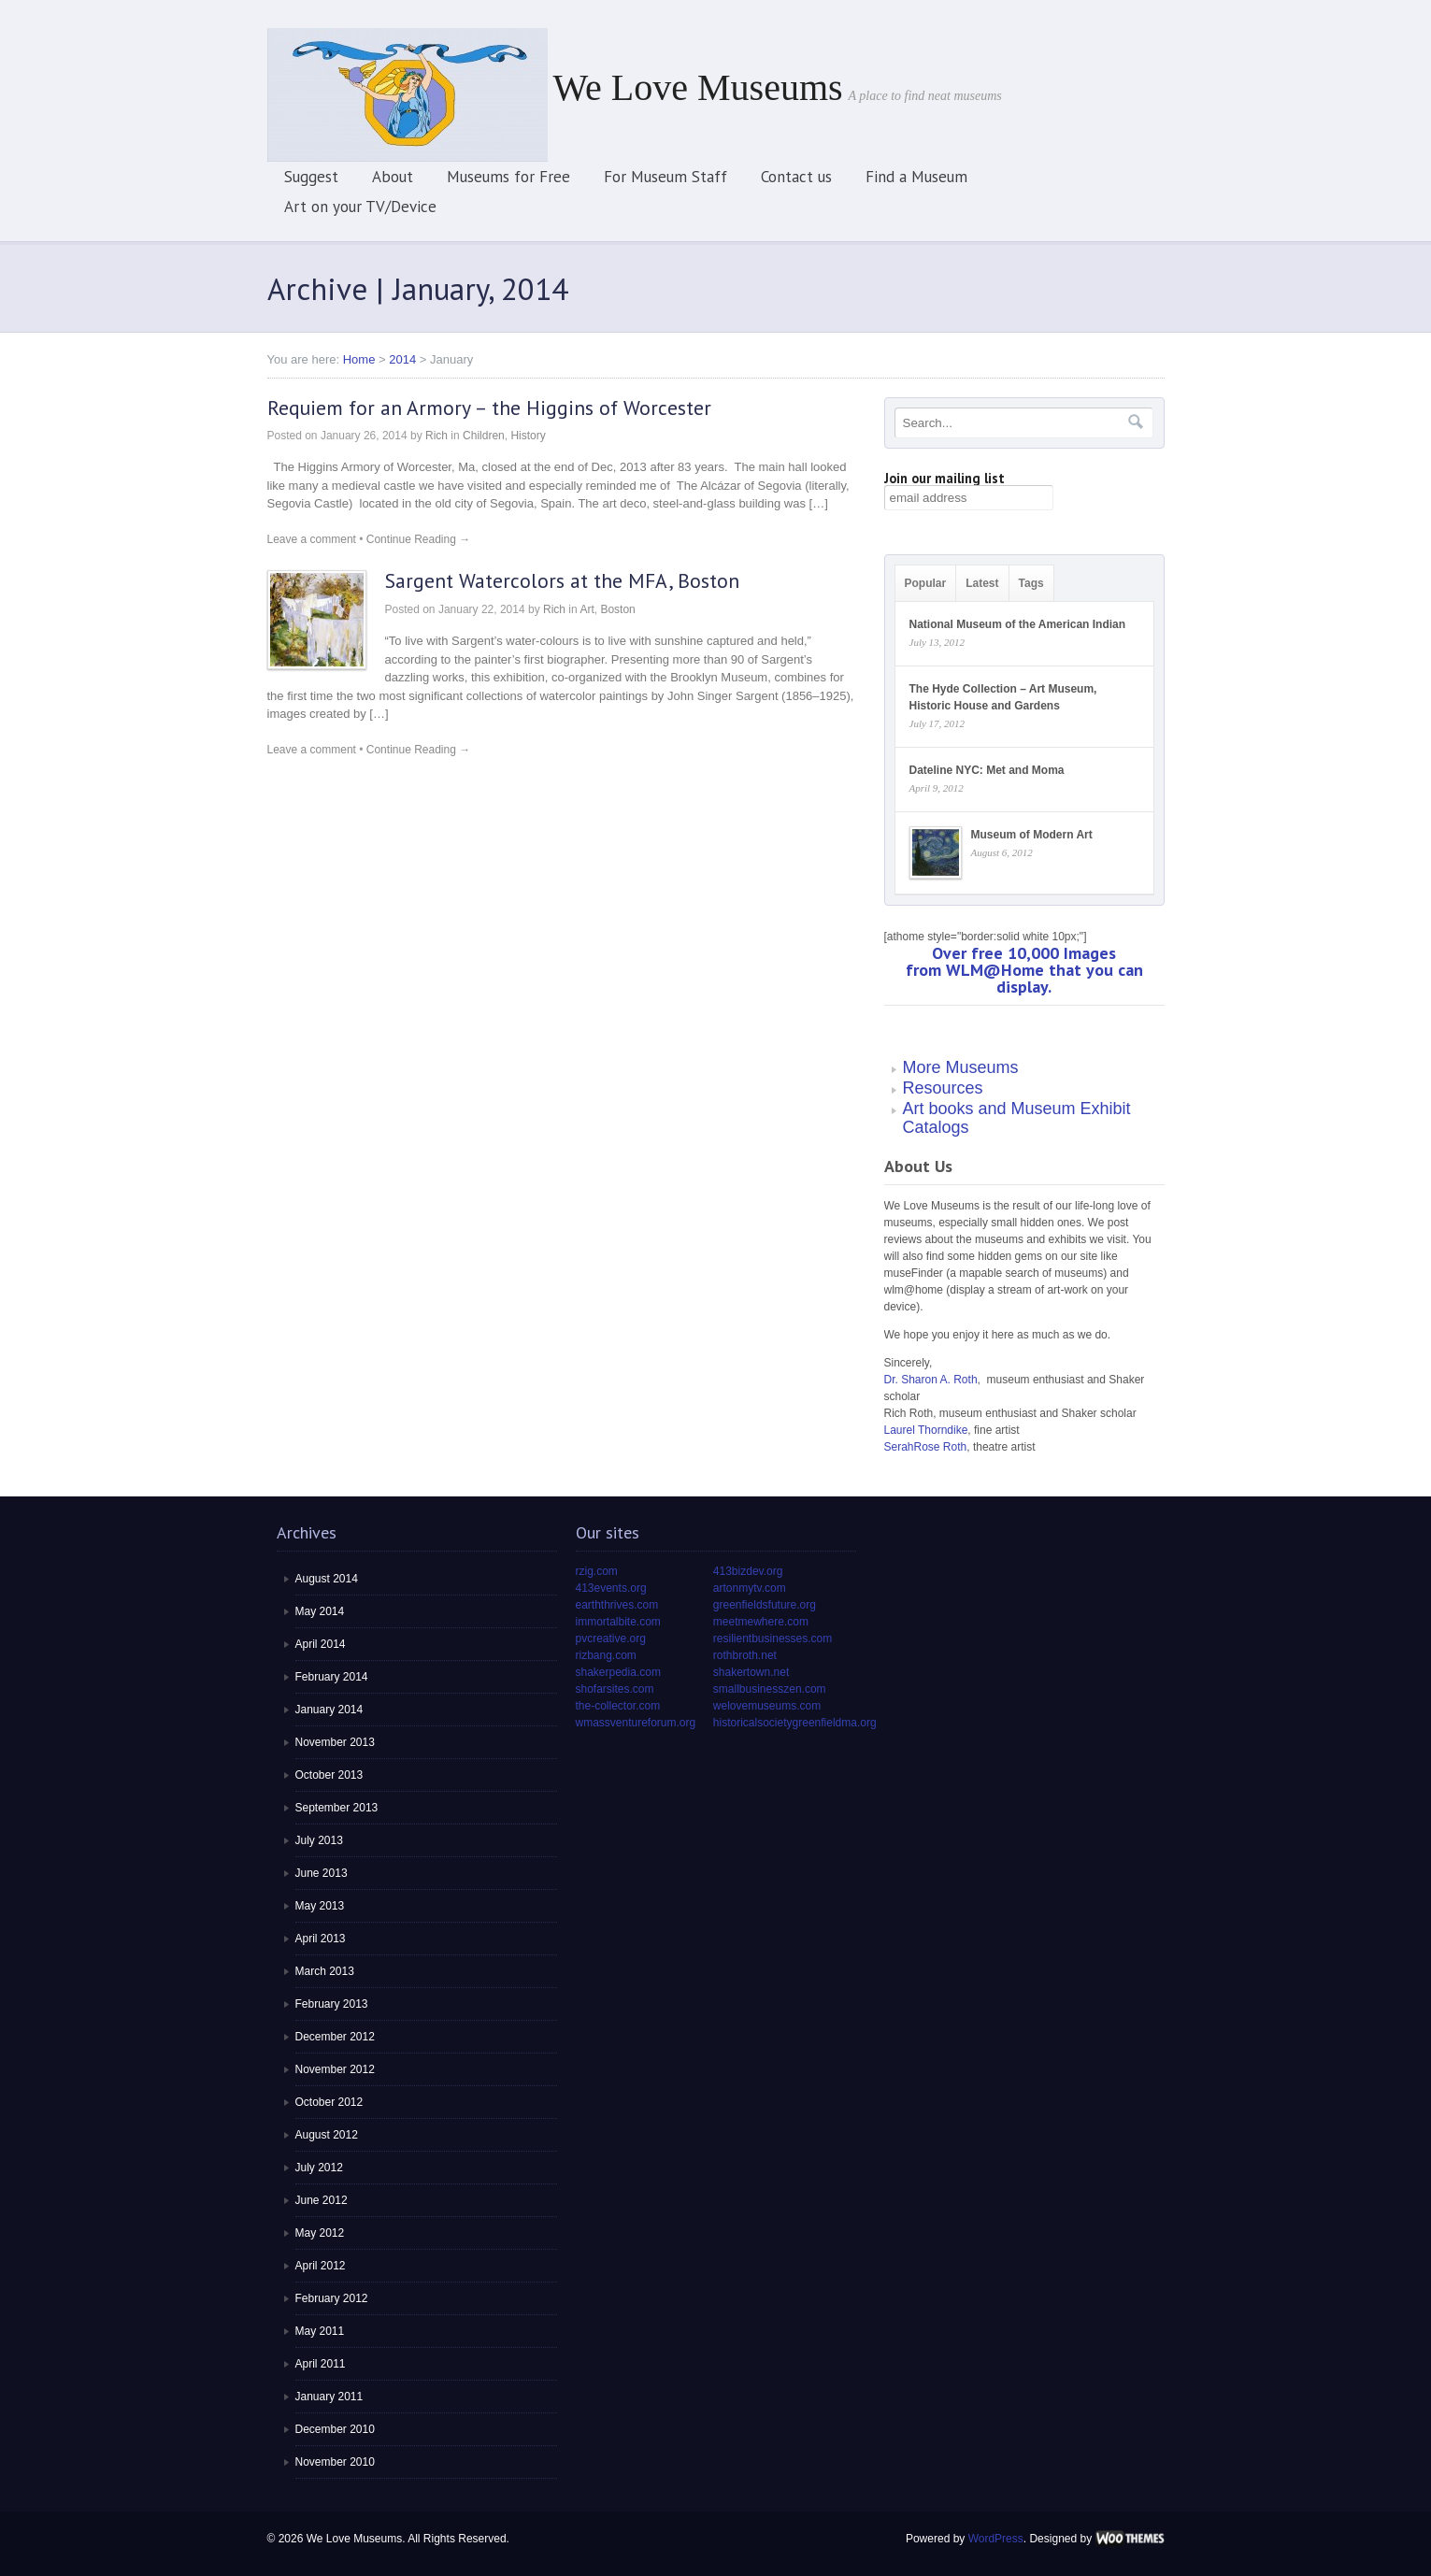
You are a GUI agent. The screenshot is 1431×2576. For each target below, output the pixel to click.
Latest (982, 583)
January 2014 (329, 1709)
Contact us (796, 176)
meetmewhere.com (761, 1621)
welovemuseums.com (767, 1705)
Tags (1031, 583)
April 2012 (320, 2265)
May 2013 (320, 1905)
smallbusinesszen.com (769, 1689)
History (527, 435)
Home (359, 359)
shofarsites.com (615, 1689)
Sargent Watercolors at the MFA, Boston (562, 580)
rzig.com (597, 1571)
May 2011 (320, 2331)
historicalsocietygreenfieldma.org (795, 1722)
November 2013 (335, 1742)
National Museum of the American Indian (1017, 624)
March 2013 (324, 1971)
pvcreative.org (611, 1638)
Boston (617, 609)
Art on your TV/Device (360, 206)
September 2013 (337, 1807)
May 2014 (320, 1611)
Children (484, 435)
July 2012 (319, 2167)
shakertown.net (751, 1672)
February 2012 (331, 2298)
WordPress (995, 2538)
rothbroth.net (745, 1655)
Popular (926, 583)
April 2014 (320, 1644)
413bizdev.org (748, 1571)
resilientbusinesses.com (772, 1638)
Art (587, 609)
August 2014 (326, 1578)
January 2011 (329, 2396)
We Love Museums (698, 87)
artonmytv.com (749, 1588)
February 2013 (331, 2004)
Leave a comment (311, 539)
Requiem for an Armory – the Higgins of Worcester (489, 407)
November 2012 (335, 2069)
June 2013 (321, 1873)
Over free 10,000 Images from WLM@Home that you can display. (1024, 969)
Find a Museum (916, 176)
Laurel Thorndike (926, 1430)
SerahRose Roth (925, 1446)
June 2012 (321, 2200)
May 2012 (320, 2233)
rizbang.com (606, 1655)
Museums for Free (508, 176)
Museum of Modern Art (1032, 834)
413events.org (611, 1588)
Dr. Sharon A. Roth (931, 1379)
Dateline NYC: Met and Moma (987, 770)
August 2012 (326, 2134)
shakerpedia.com (618, 1672)
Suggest (311, 176)
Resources (943, 1088)
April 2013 (320, 1938)
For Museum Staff (665, 176)
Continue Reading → (418, 539)
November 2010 (335, 2462)
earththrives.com (617, 1604)
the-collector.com (618, 1705)
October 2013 (329, 1775)
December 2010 (335, 2429)
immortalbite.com (618, 1621)
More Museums (961, 1067)
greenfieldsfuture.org (764, 1604)
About (392, 176)
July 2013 (319, 1840)
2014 (402, 359)
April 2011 (320, 2363)
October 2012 (329, 2102)
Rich (436, 435)
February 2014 (331, 1676)
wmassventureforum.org (636, 1722)
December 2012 (335, 2036)
